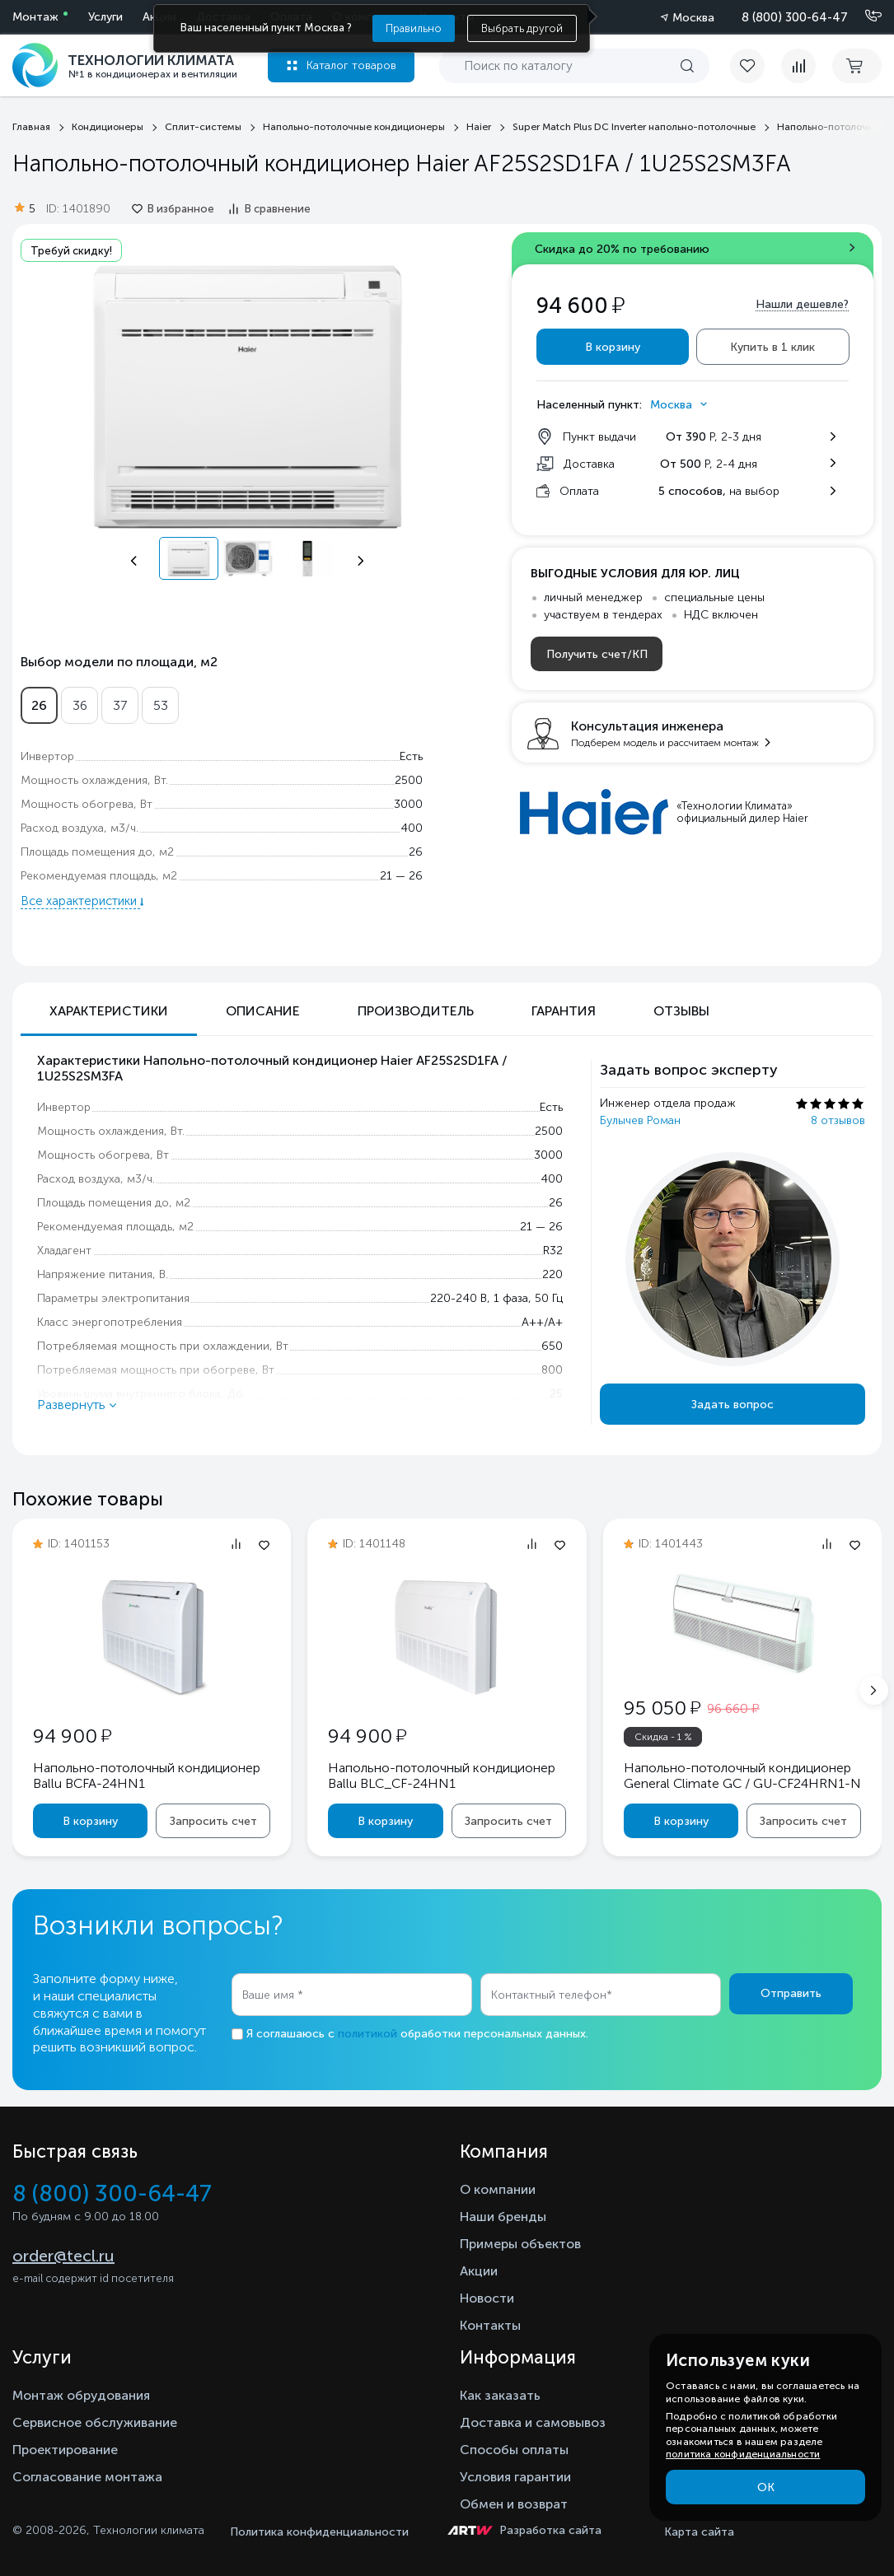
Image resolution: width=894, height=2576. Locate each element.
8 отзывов (838, 1120)
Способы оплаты (514, 2449)
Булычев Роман (640, 1120)
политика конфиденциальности (743, 2454)
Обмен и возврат (514, 2504)
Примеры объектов (520, 2244)
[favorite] (755, 66)
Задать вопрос (732, 1405)
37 (120, 705)
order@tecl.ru (63, 2256)
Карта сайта (699, 2532)
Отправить (791, 1993)
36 (80, 705)
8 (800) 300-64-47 (795, 17)
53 (160, 705)
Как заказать (500, 2395)
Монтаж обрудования (81, 2395)
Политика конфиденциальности (319, 2532)
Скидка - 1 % (663, 1737)
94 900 (72, 1736)
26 (39, 705)
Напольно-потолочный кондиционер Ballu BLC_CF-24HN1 (441, 1775)
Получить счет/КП (597, 654)
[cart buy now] (857, 66)
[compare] (798, 66)
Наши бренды (503, 2216)
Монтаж (35, 17)
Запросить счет (213, 1821)
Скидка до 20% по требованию (622, 249)
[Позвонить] (863, 16)
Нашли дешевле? (802, 304)
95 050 (662, 1708)
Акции (479, 2271)
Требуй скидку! (71, 251)
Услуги (105, 17)
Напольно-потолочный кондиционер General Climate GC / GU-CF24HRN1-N (742, 1775)
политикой (367, 2034)
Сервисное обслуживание (94, 2422)
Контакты (490, 2325)
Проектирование (65, 2449)
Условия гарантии (515, 2477)
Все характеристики (80, 901)
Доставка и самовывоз (533, 2422)
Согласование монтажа (87, 2477)
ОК (766, 2487)
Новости (487, 2298)
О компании (498, 2189)
